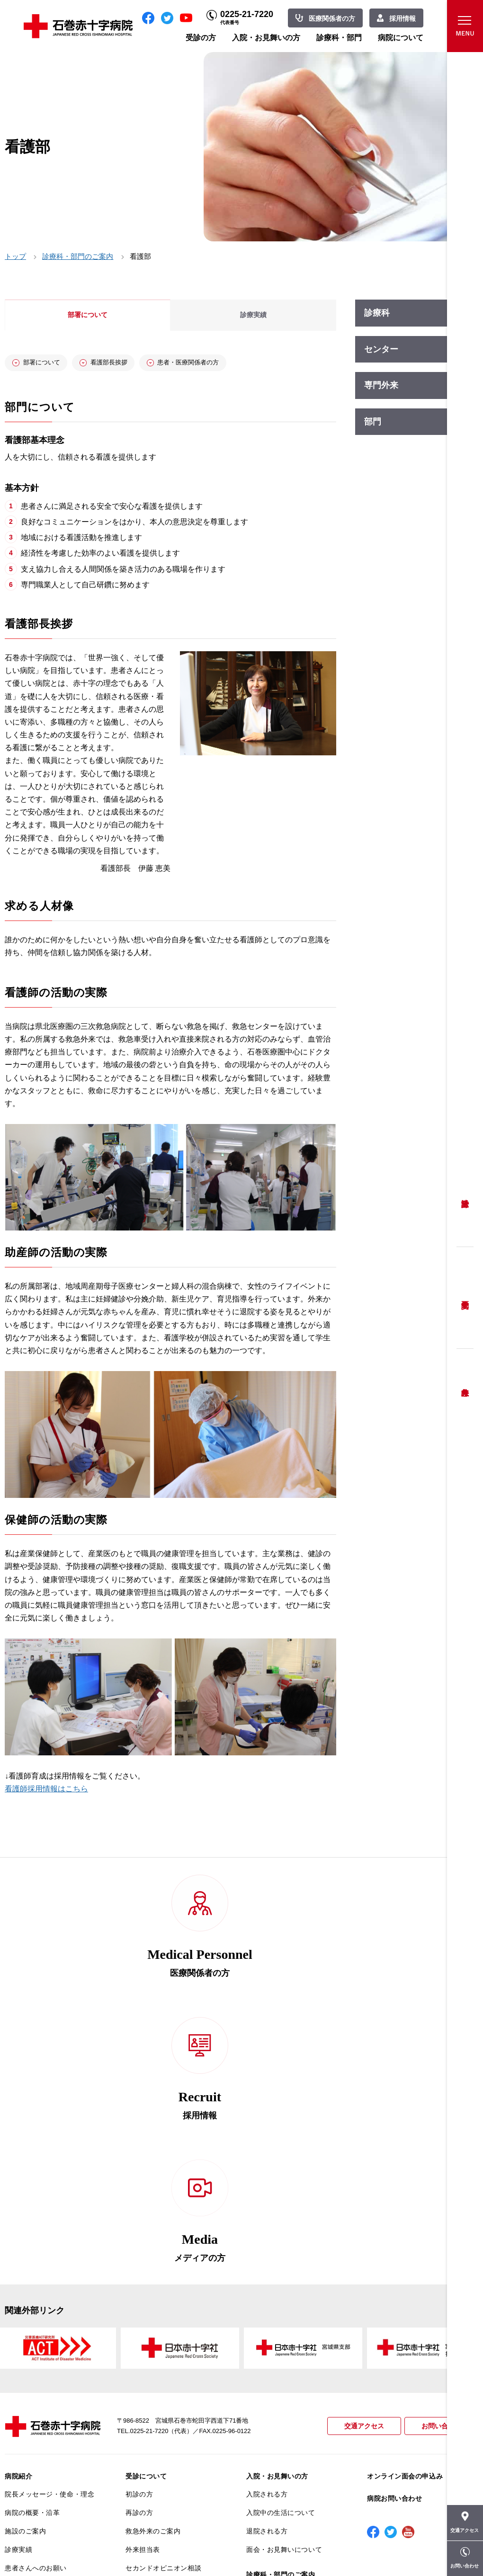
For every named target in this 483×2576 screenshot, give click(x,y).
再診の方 (139, 2266)
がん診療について (32, 2438)
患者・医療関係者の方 (230, 364)
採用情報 (402, 18)
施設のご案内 (25, 2284)
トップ (15, 256)
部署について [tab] (87, 315)
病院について (400, 38)
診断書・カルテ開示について (170, 2422)
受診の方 (201, 38)
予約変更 (465, 1298)
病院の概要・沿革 (32, 2266)
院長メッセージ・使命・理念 (49, 2247)
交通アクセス (360, 2179)
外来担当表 (142, 2302)
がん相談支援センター (39, 2475)
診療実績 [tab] (253, 315)
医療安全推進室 (29, 2413)
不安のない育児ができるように (170, 2399)
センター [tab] (381, 349)
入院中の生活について (280, 2266)
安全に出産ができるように (166, 2376)
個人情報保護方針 (32, 2376)
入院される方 (266, 2247)
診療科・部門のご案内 (77, 256)
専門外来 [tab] (381, 385)
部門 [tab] (372, 421)
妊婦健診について (152, 2358)
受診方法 (465, 1196)
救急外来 (465, 1380)
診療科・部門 (339, 38)
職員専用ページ (447, 2547)
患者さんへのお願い (36, 2321)
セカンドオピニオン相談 (163, 2321)
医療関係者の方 (332, 18)
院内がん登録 (25, 2456)
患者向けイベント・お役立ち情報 (49, 2497)
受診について (146, 2229)
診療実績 (18, 2302)
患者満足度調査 (29, 2395)
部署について (50, 364)
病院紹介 (18, 2229)
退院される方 (266, 2284)
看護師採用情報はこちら (46, 1792)
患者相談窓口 (146, 2339)
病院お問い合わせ (394, 2252)
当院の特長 (22, 2339)
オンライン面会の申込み (405, 2229)
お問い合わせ (440, 2179)
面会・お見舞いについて (284, 2302)
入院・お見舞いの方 (266, 38)
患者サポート (146, 2440)
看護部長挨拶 (133, 364)
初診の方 (139, 2247)
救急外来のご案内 (152, 2284)
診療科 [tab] (377, 313)
